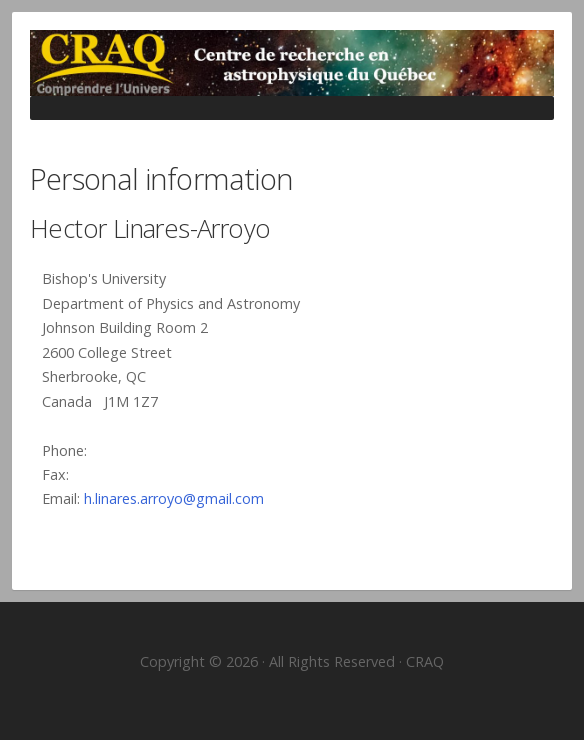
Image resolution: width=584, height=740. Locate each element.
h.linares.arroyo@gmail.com (174, 498)
